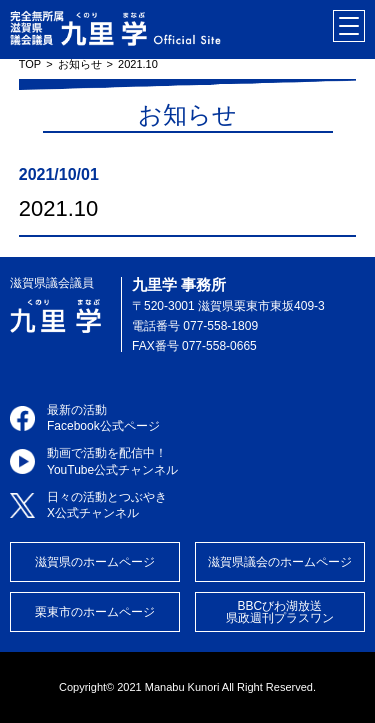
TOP (30, 64)
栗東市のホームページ (95, 612)
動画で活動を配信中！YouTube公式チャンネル (112, 461)
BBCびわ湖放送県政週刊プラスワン (280, 612)
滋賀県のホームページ (95, 562)
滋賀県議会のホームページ (280, 562)
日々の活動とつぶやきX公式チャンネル (107, 505)
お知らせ (80, 64)
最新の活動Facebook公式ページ (103, 418)
